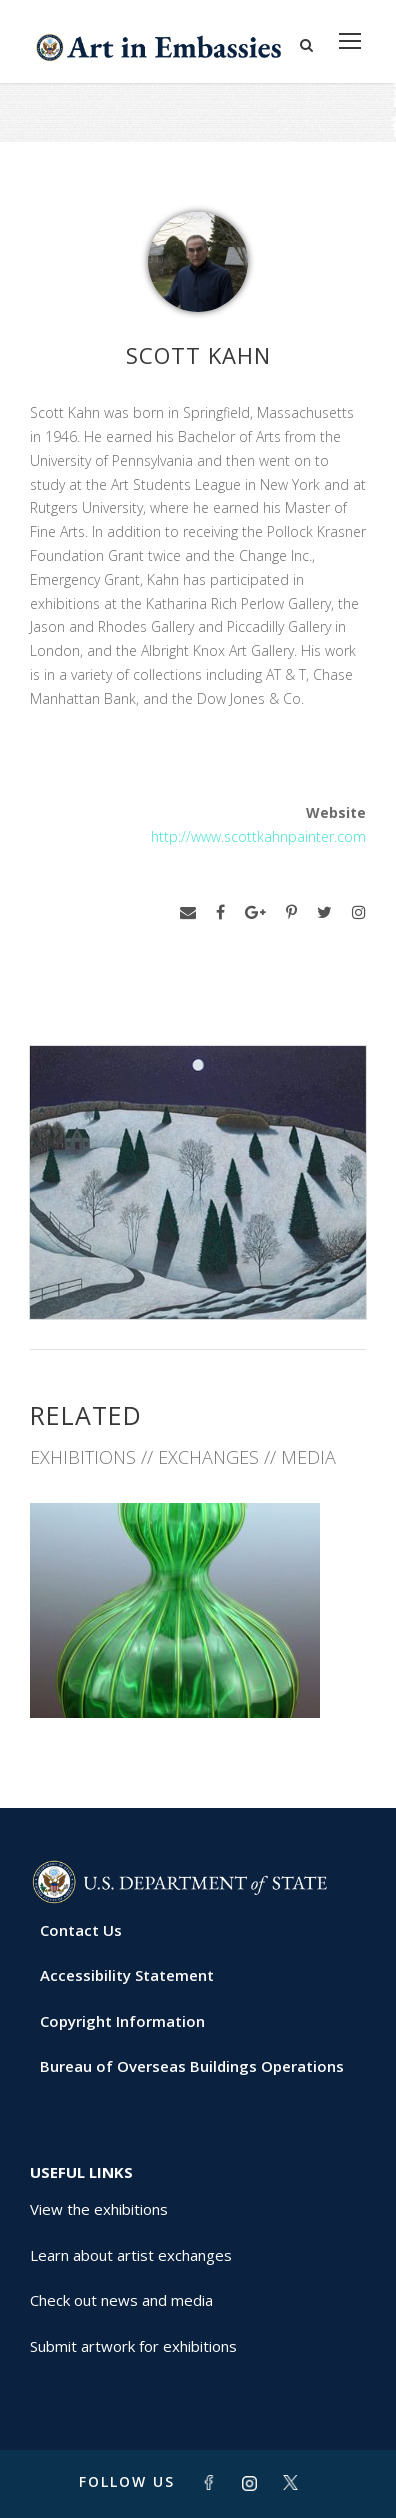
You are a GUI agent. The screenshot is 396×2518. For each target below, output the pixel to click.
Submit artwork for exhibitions (133, 2346)
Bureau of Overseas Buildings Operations (192, 2066)
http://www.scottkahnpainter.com (258, 836)
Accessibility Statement (127, 1975)
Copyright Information (122, 2021)
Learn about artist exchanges (131, 2255)
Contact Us (81, 1930)
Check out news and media (121, 2300)
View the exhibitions (99, 2209)
